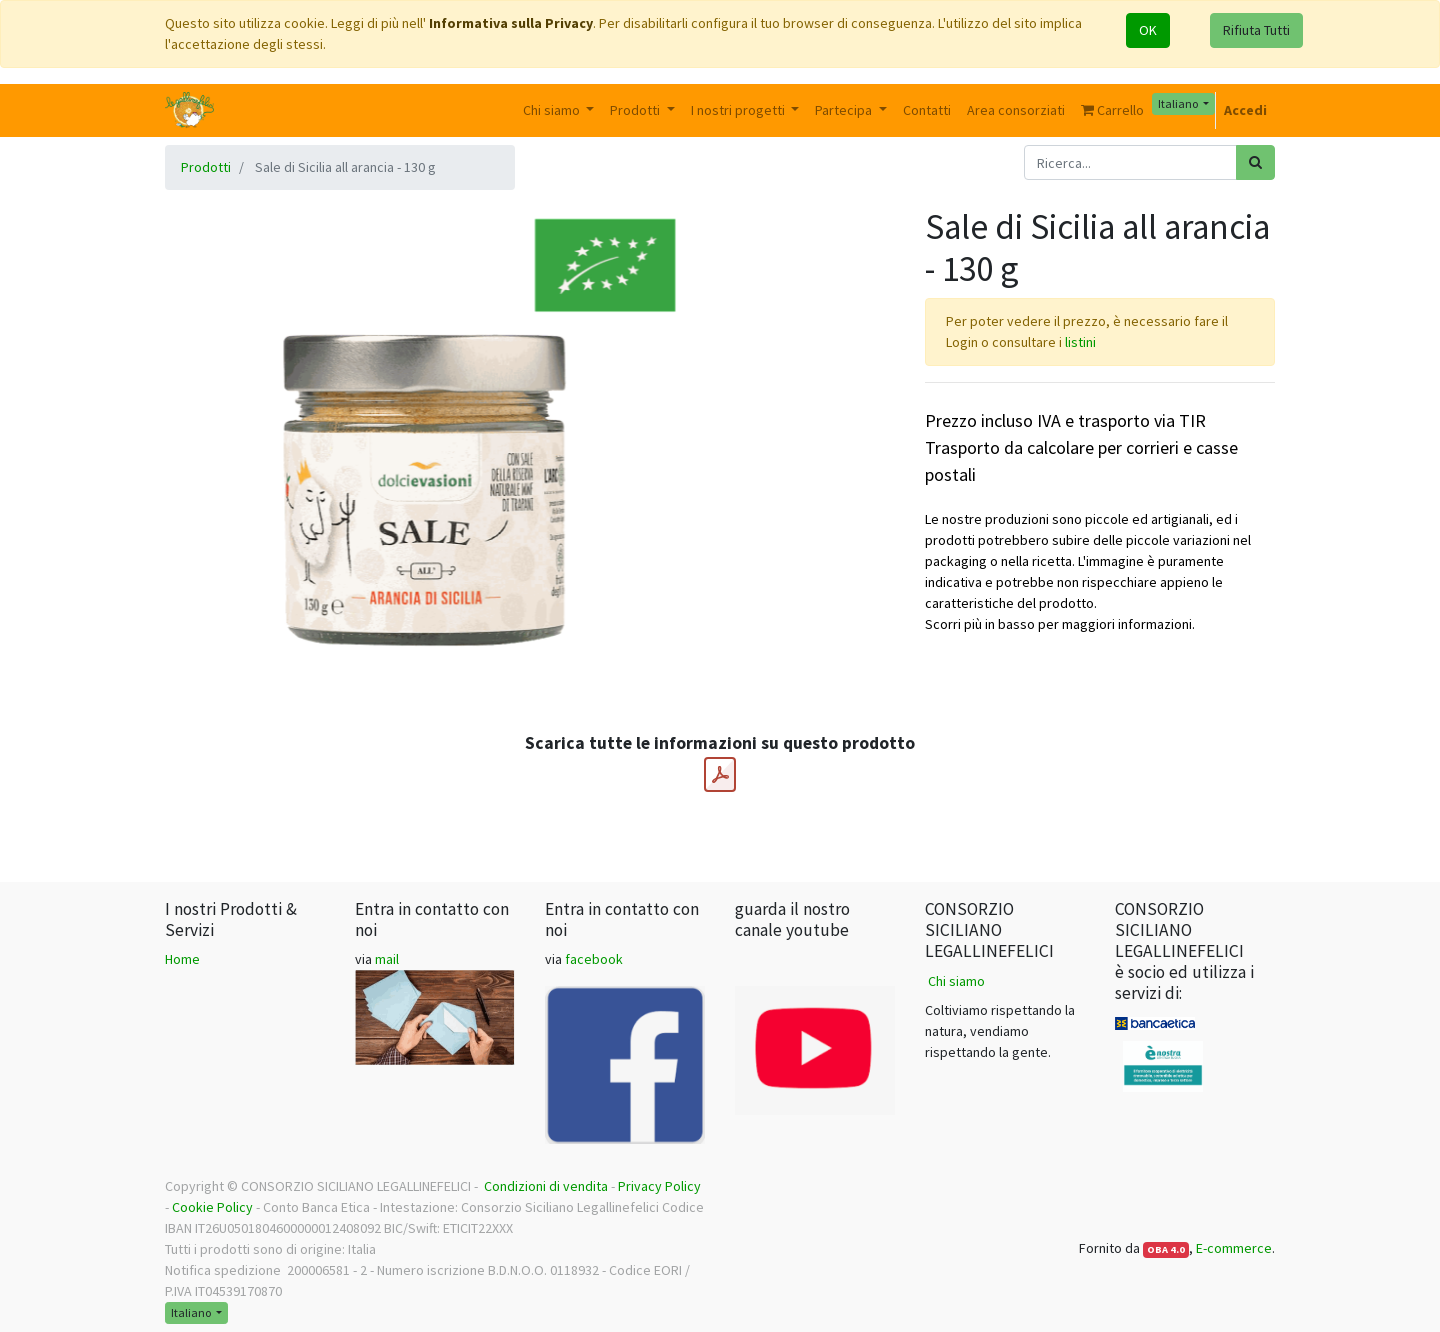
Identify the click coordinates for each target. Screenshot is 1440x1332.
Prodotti (206, 167)
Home (182, 959)
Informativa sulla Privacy (511, 23)
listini (1080, 342)
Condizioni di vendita (546, 1186)
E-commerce (1234, 1248)
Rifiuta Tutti (1256, 30)
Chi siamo (956, 981)
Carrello (1112, 110)
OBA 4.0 (1166, 1249)
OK (1148, 30)
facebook (594, 959)
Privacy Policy (659, 1186)
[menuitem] (927, 110)
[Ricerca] (1255, 162)
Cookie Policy (212, 1207)
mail (387, 959)
